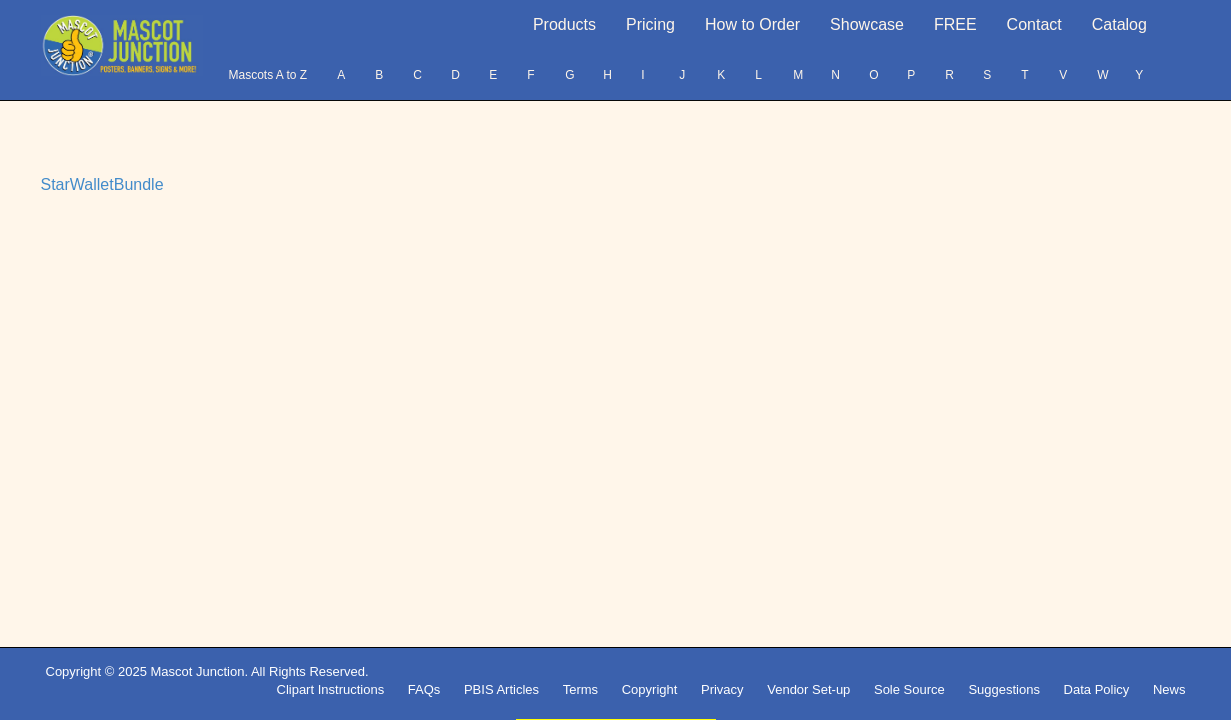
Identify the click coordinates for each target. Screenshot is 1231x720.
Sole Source (909, 689)
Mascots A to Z (267, 75)
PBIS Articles (501, 689)
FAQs (424, 689)
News (1169, 689)
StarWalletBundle (102, 184)
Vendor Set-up (808, 689)
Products (564, 24)
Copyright (650, 689)
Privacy (722, 689)
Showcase (867, 24)
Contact (1034, 24)
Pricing (650, 24)
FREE (955, 24)
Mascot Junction (197, 671)
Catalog (1119, 24)
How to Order (752, 24)
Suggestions (1004, 689)
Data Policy (1097, 689)
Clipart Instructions (331, 689)
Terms (580, 689)
